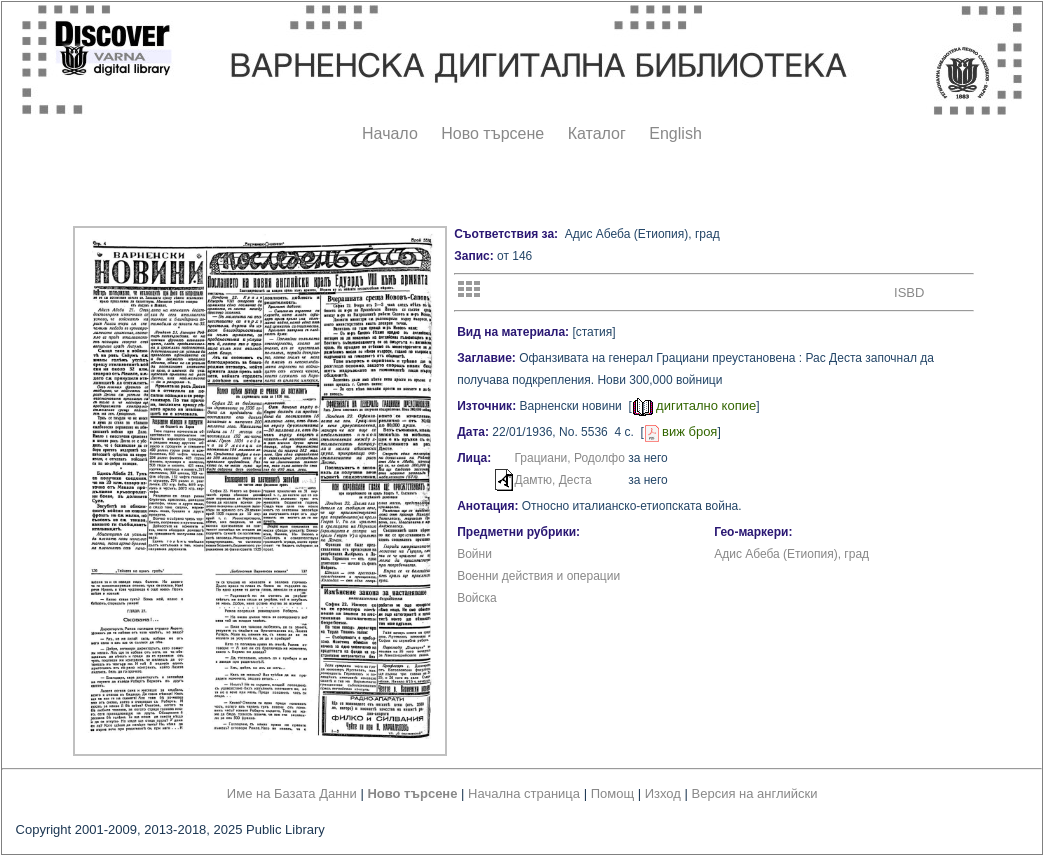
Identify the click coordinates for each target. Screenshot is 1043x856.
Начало (390, 133)
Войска (477, 598)
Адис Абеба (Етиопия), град (791, 554)
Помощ (612, 793)
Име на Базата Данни (292, 793)
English (675, 133)
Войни (474, 554)
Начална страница (524, 793)
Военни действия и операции (538, 576)
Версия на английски (755, 793)
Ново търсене (492, 133)
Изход (663, 793)
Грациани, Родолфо (570, 458)
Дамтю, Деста (553, 480)
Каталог (597, 133)
